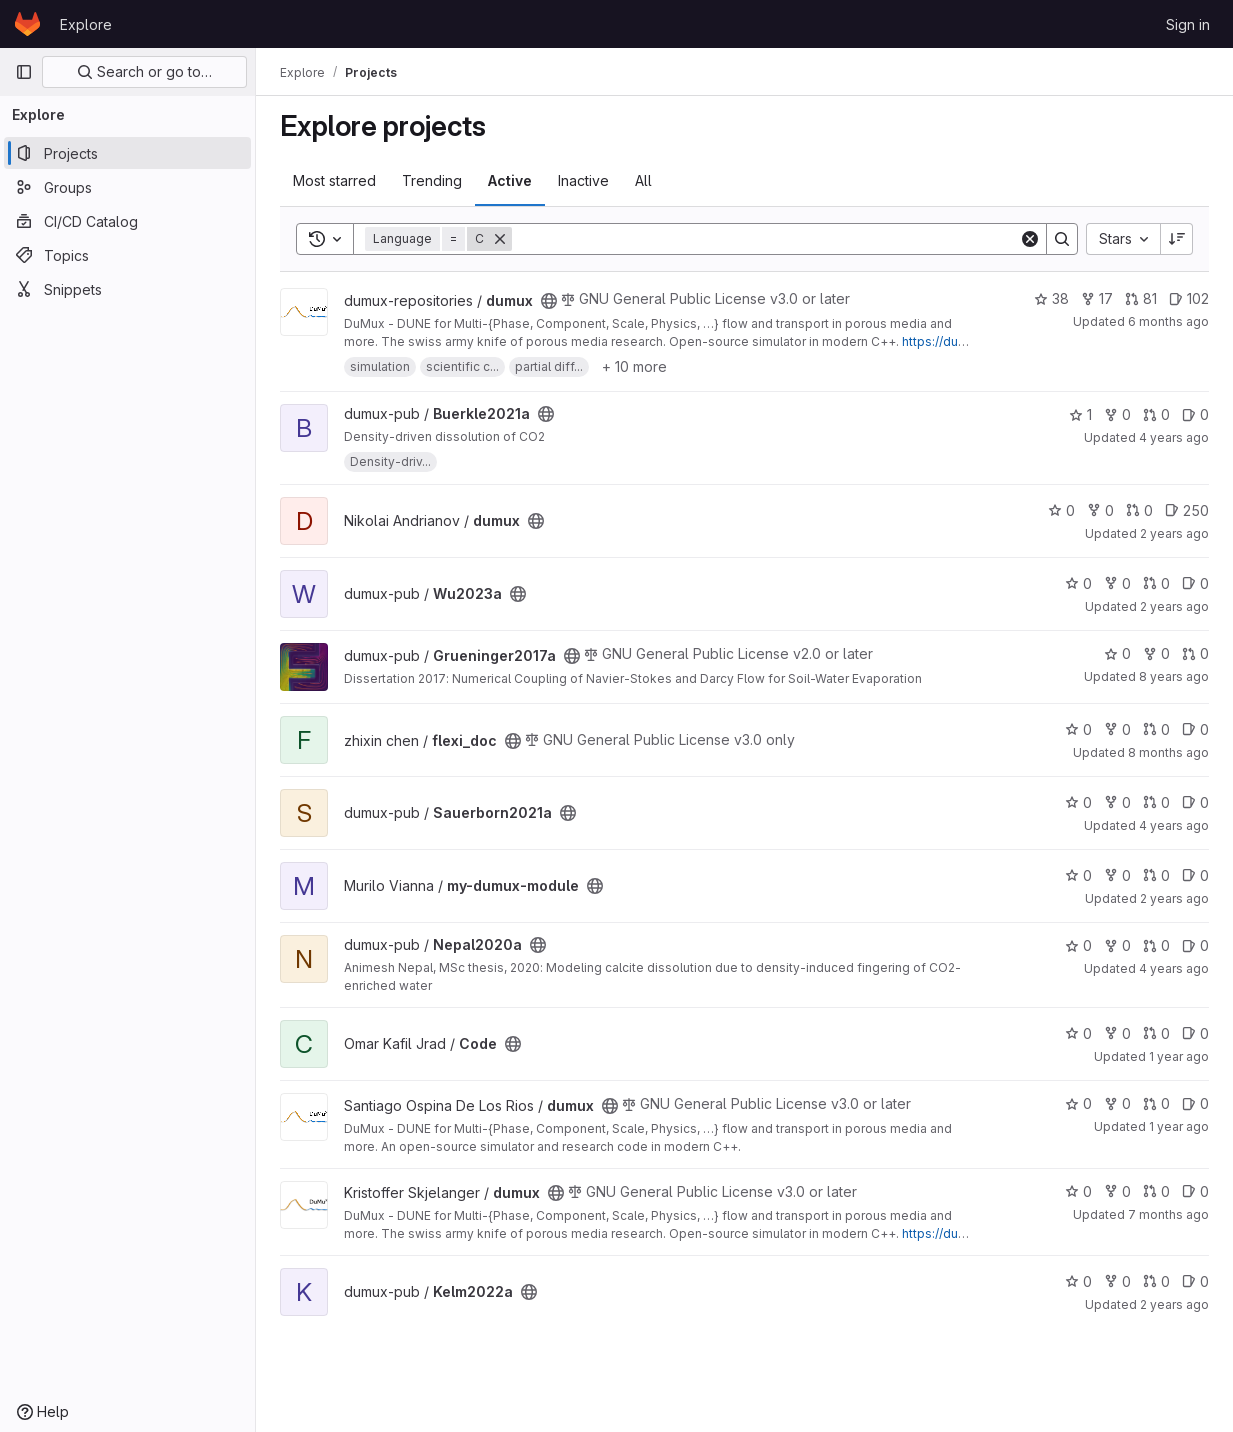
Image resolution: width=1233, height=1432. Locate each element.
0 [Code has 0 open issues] (1195, 1033)
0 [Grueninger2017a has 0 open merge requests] (1195, 653)
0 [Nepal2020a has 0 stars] (1078, 945)
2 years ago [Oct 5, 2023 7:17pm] (1174, 533)
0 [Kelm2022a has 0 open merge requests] (1156, 1281)
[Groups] (127, 187)
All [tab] (643, 180)
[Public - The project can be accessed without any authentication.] (549, 301)
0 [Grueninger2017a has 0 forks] (1156, 653)
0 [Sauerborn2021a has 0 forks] (1117, 802)
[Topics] (127, 255)
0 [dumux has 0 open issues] (1195, 1103)
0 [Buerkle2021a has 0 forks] (1117, 414)
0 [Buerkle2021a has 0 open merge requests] (1156, 414)
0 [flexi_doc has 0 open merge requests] (1156, 729)
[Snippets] (127, 289)
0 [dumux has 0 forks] (1100, 510)
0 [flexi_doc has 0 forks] (1117, 729)
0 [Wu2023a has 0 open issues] (1195, 583)
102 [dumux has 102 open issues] (1189, 298)
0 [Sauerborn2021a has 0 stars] (1078, 802)
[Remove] (500, 239)
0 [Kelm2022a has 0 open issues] (1195, 1281)
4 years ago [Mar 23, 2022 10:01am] (1174, 968)
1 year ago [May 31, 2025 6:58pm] (1179, 1056)
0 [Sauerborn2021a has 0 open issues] (1195, 802)
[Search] (765, 239)
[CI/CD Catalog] (127, 221)
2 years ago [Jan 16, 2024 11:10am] (1174, 1304)
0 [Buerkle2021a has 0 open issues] (1195, 414)
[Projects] (127, 153)
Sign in (1188, 24)
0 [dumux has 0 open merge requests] (1139, 510)
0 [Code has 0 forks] (1117, 1033)
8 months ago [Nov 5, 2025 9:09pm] (1168, 752)
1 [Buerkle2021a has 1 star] (1080, 414)
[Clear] (1030, 239)
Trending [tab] (432, 180)
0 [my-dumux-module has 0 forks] (1117, 875)
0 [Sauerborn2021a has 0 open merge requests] (1156, 802)
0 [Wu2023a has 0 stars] (1078, 583)
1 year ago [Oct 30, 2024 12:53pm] (1179, 1126)
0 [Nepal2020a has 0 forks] (1117, 945)
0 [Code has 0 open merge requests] (1156, 1033)
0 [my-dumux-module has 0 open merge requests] (1156, 875)
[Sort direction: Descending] (1177, 239)
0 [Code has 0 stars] (1078, 1033)
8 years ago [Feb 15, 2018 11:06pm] (1174, 676)
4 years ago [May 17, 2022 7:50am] (1174, 437)
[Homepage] (27, 24)
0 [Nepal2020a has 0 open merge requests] (1156, 945)
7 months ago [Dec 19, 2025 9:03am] (1168, 1214)
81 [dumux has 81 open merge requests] (1141, 298)
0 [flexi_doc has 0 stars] (1078, 729)
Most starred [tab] (334, 180)
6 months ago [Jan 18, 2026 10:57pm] (1168, 321)
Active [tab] (510, 180)
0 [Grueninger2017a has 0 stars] (1117, 653)
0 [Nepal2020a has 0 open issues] (1195, 945)
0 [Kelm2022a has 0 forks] (1117, 1281)
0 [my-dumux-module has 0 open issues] (1195, 875)
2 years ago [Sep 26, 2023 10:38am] (1174, 606)
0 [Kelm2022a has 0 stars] (1078, 1281)
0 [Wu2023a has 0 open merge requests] (1156, 583)
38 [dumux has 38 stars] (1051, 298)
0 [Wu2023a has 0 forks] (1117, 583)
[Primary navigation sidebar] (24, 72)
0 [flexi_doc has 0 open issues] (1195, 729)
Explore (86, 24)
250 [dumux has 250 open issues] (1187, 510)
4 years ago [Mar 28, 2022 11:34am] (1174, 825)
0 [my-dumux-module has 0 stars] (1078, 875)
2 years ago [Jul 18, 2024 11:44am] (1174, 898)
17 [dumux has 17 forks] (1097, 298)
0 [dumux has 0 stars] (1061, 510)
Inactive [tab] (583, 180)
